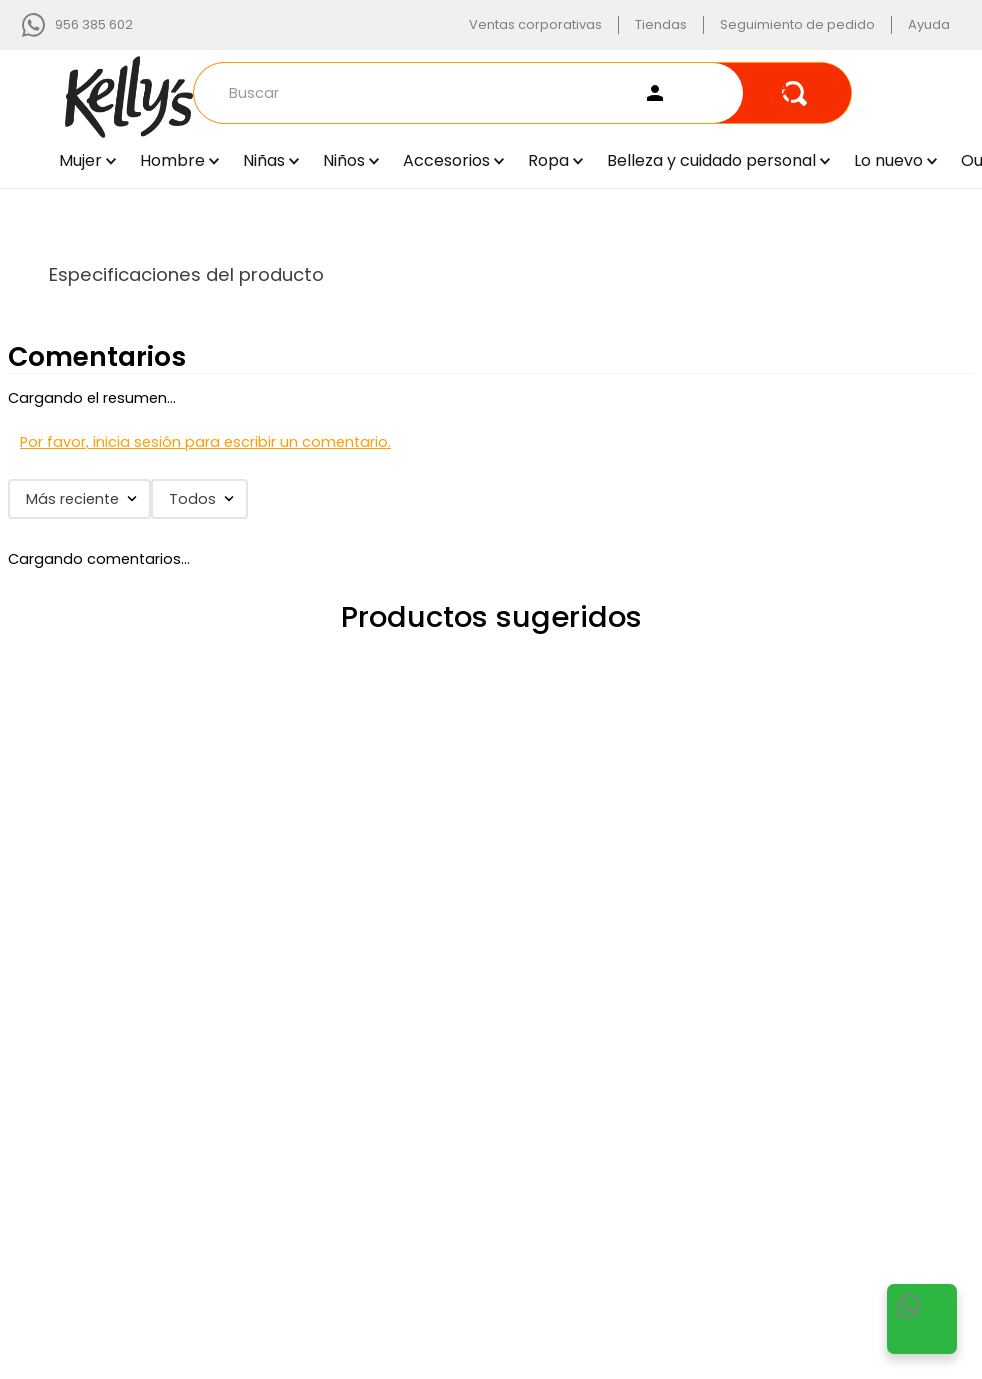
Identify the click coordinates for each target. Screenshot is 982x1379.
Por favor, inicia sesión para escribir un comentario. (205, 442)
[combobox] (522, 93)
